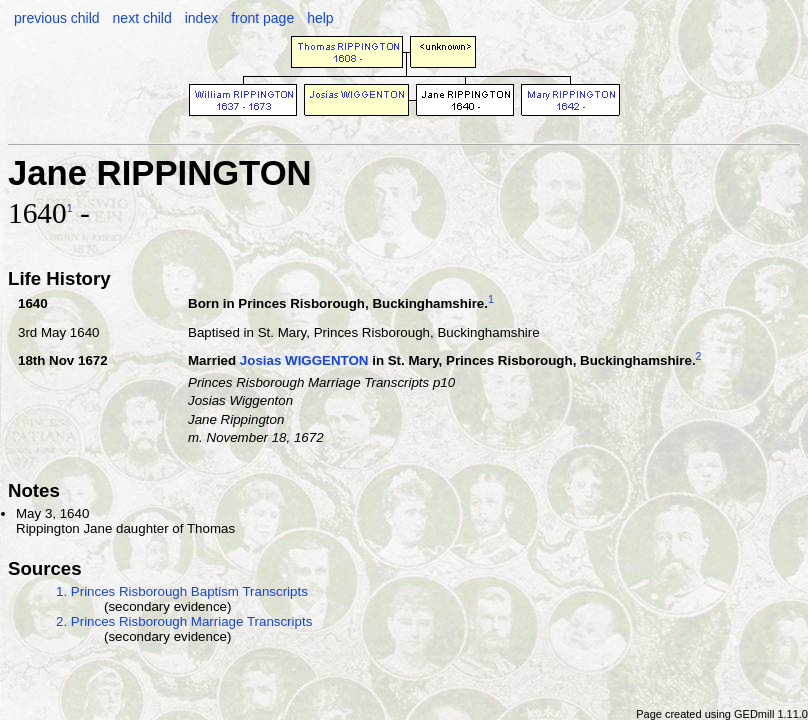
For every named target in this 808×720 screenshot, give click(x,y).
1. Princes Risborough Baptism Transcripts (182, 591)
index (201, 18)
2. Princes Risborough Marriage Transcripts (184, 621)
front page (262, 18)
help (320, 18)
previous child (57, 18)
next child (142, 18)
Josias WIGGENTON (304, 361)
